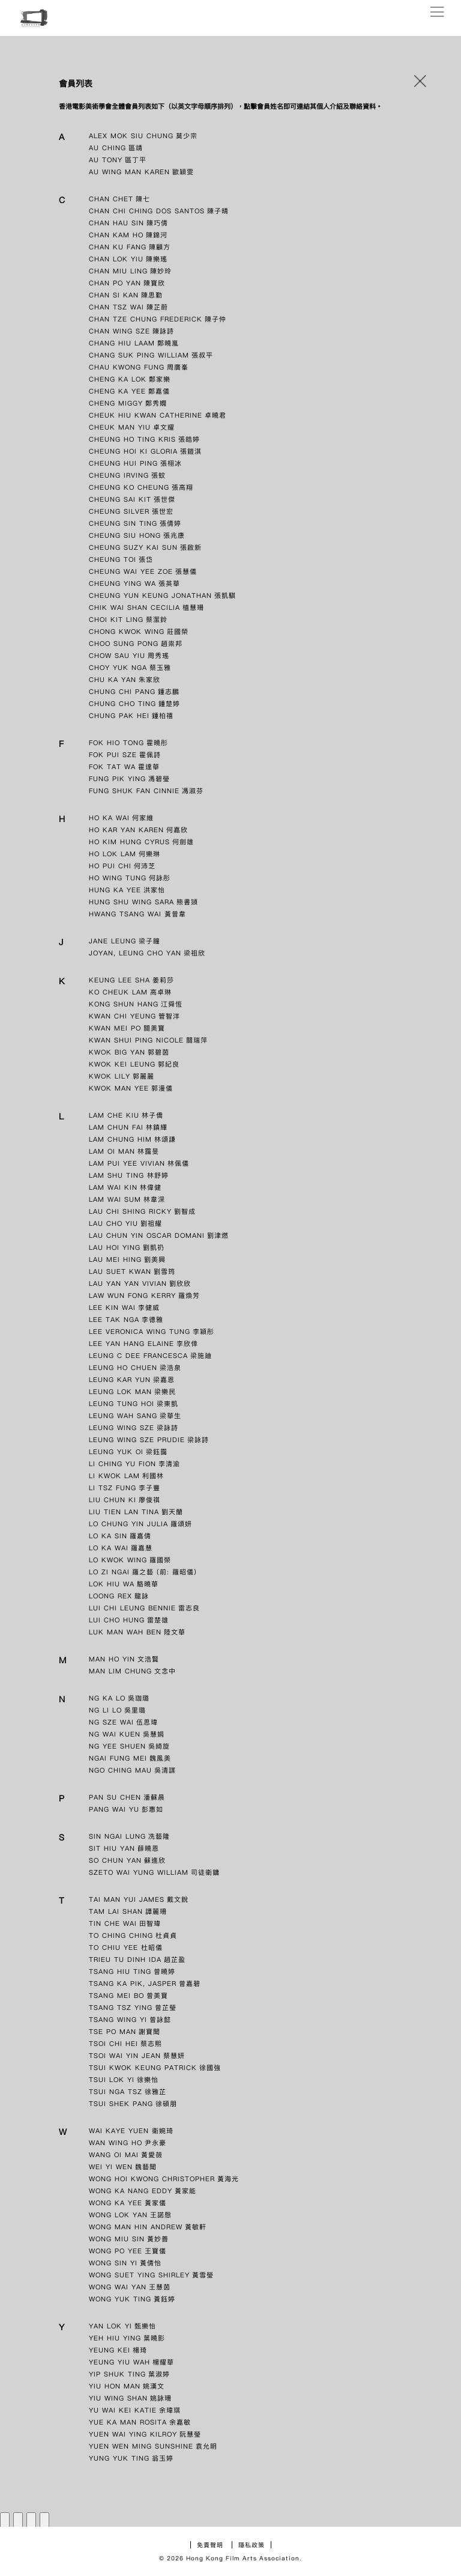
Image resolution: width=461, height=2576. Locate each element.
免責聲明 (210, 2544)
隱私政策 (251, 2544)
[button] (420, 84)
